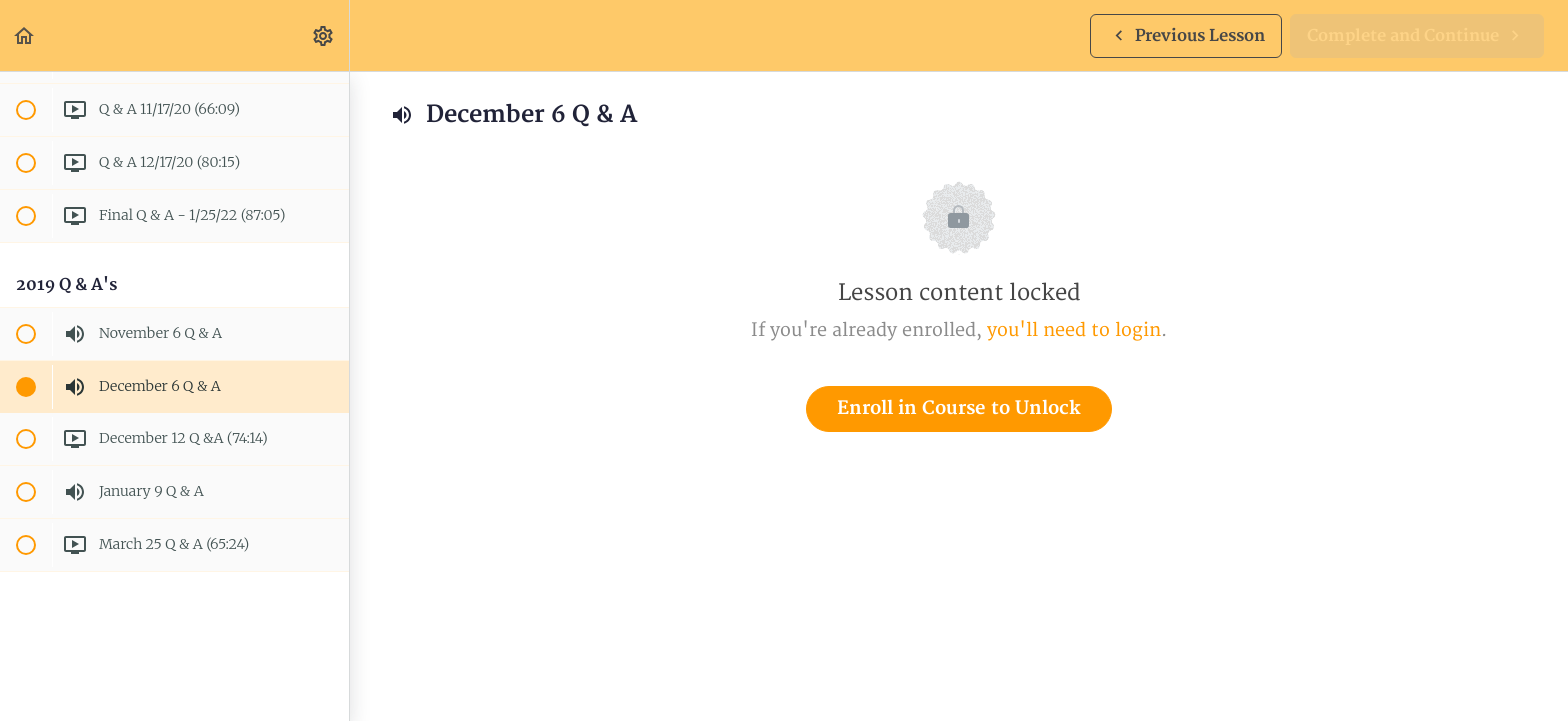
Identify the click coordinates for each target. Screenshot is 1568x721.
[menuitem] (324, 35)
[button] (25, 35)
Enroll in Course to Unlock (959, 408)
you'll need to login (1074, 330)
